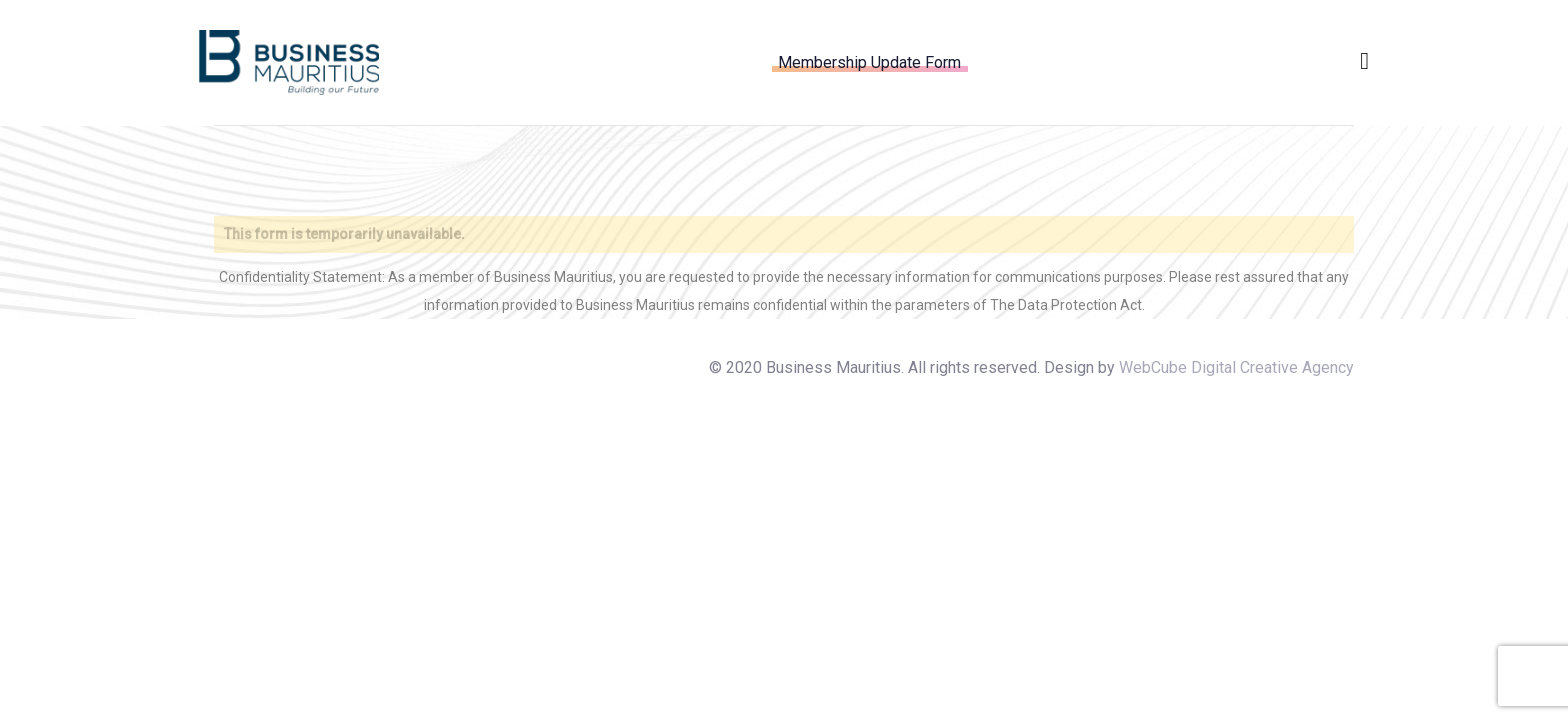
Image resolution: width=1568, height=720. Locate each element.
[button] (1364, 61)
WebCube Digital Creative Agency (1236, 367)
